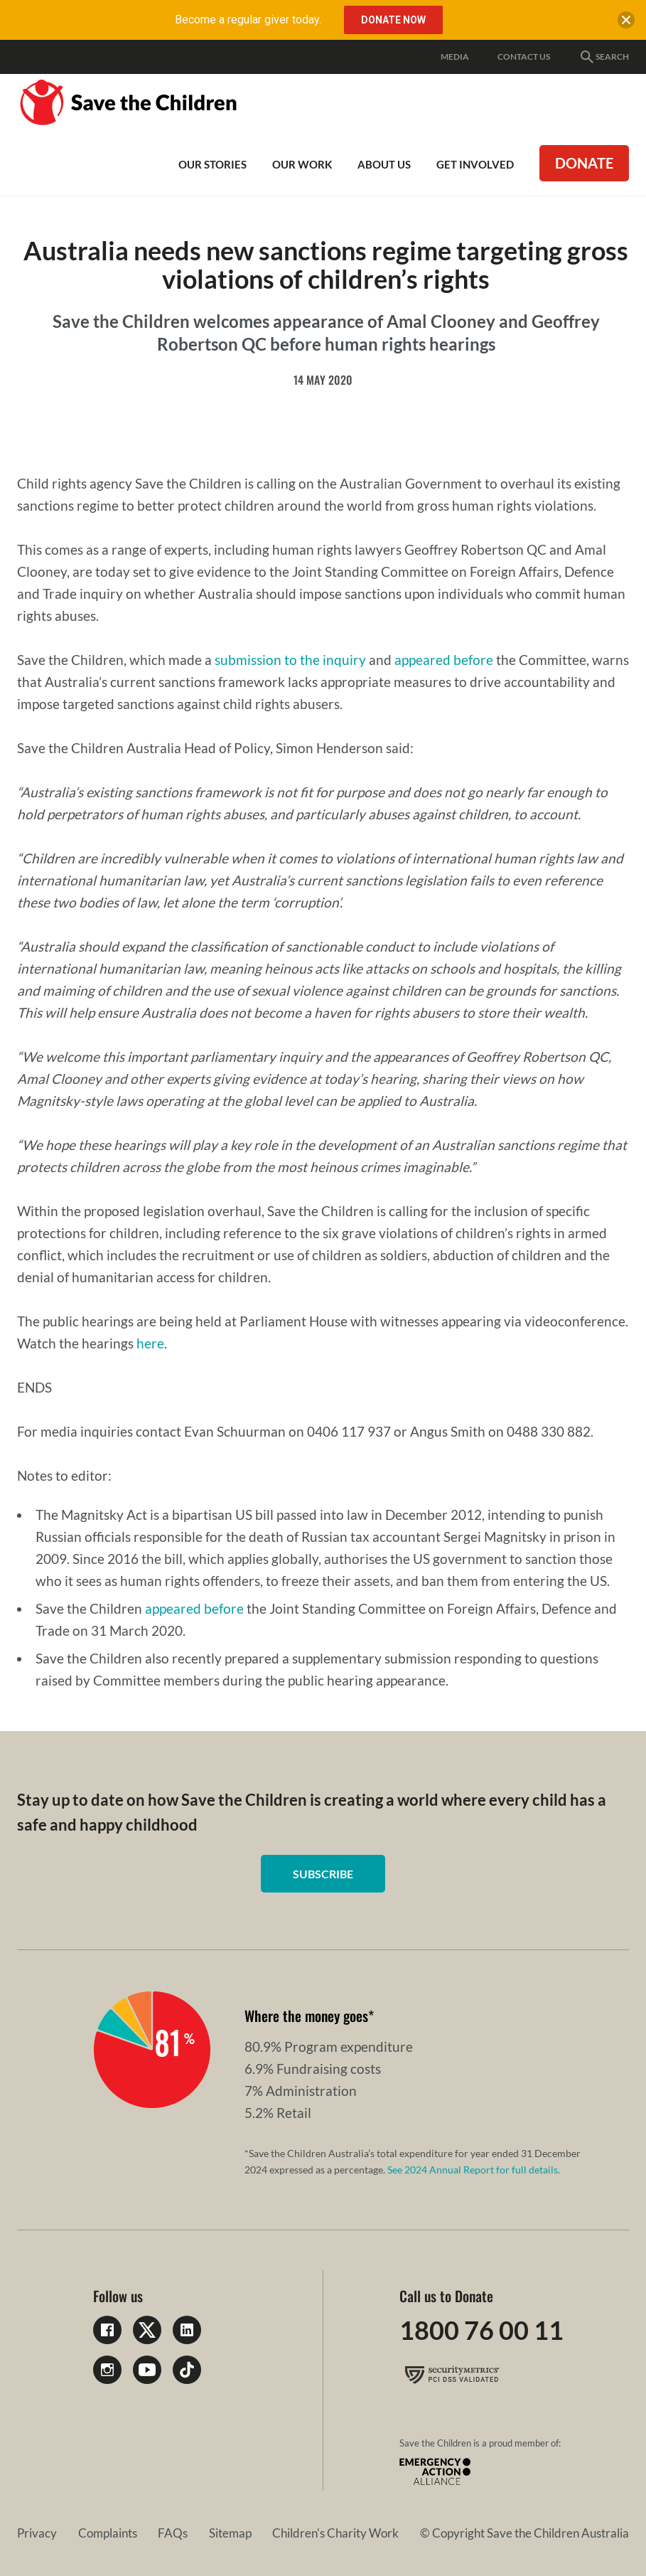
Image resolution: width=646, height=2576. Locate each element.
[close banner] (626, 22)
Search (603, 56)
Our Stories (212, 164)
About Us (384, 164)
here (150, 1343)
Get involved (475, 164)
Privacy (37, 2533)
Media (455, 56)
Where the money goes (306, 2015)
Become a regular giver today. (248, 19)
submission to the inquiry (290, 659)
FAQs (173, 2533)
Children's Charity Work (335, 2533)
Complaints (107, 2533)
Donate (584, 162)
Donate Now (393, 20)
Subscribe (323, 1873)
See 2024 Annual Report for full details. (473, 2169)
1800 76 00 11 (481, 2330)
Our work (302, 164)
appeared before (443, 659)
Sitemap (230, 2533)
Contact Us (523, 56)
